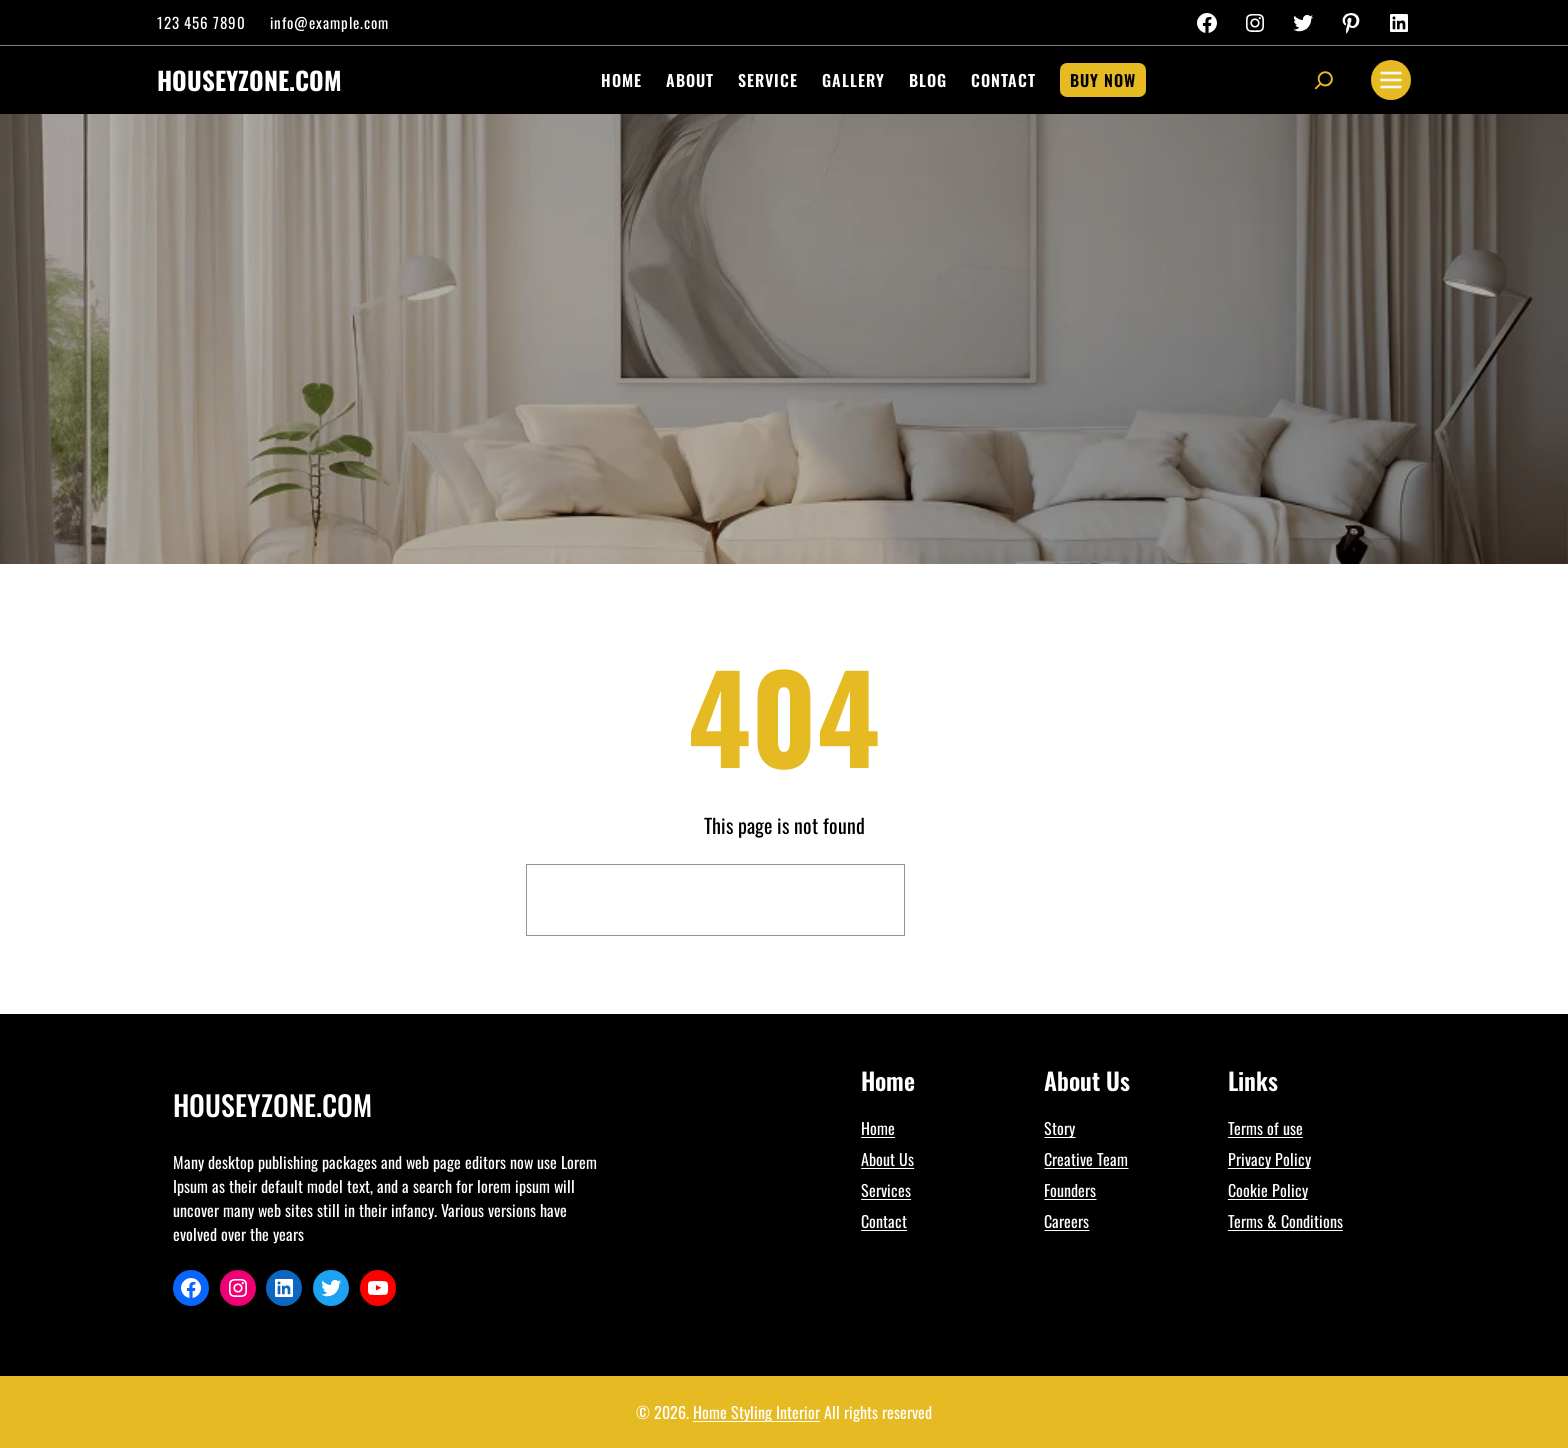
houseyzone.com (249, 79)
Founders (1070, 1190)
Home (878, 1128)
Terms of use (1265, 1128)
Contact (884, 1221)
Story (1059, 1128)
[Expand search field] (1324, 80)
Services (886, 1190)
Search (979, 900)
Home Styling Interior (756, 1412)
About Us (887, 1159)
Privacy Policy (1269, 1159)
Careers (1066, 1221)
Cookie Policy (1268, 1190)
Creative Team (1086, 1159)
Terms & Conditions (1285, 1221)
